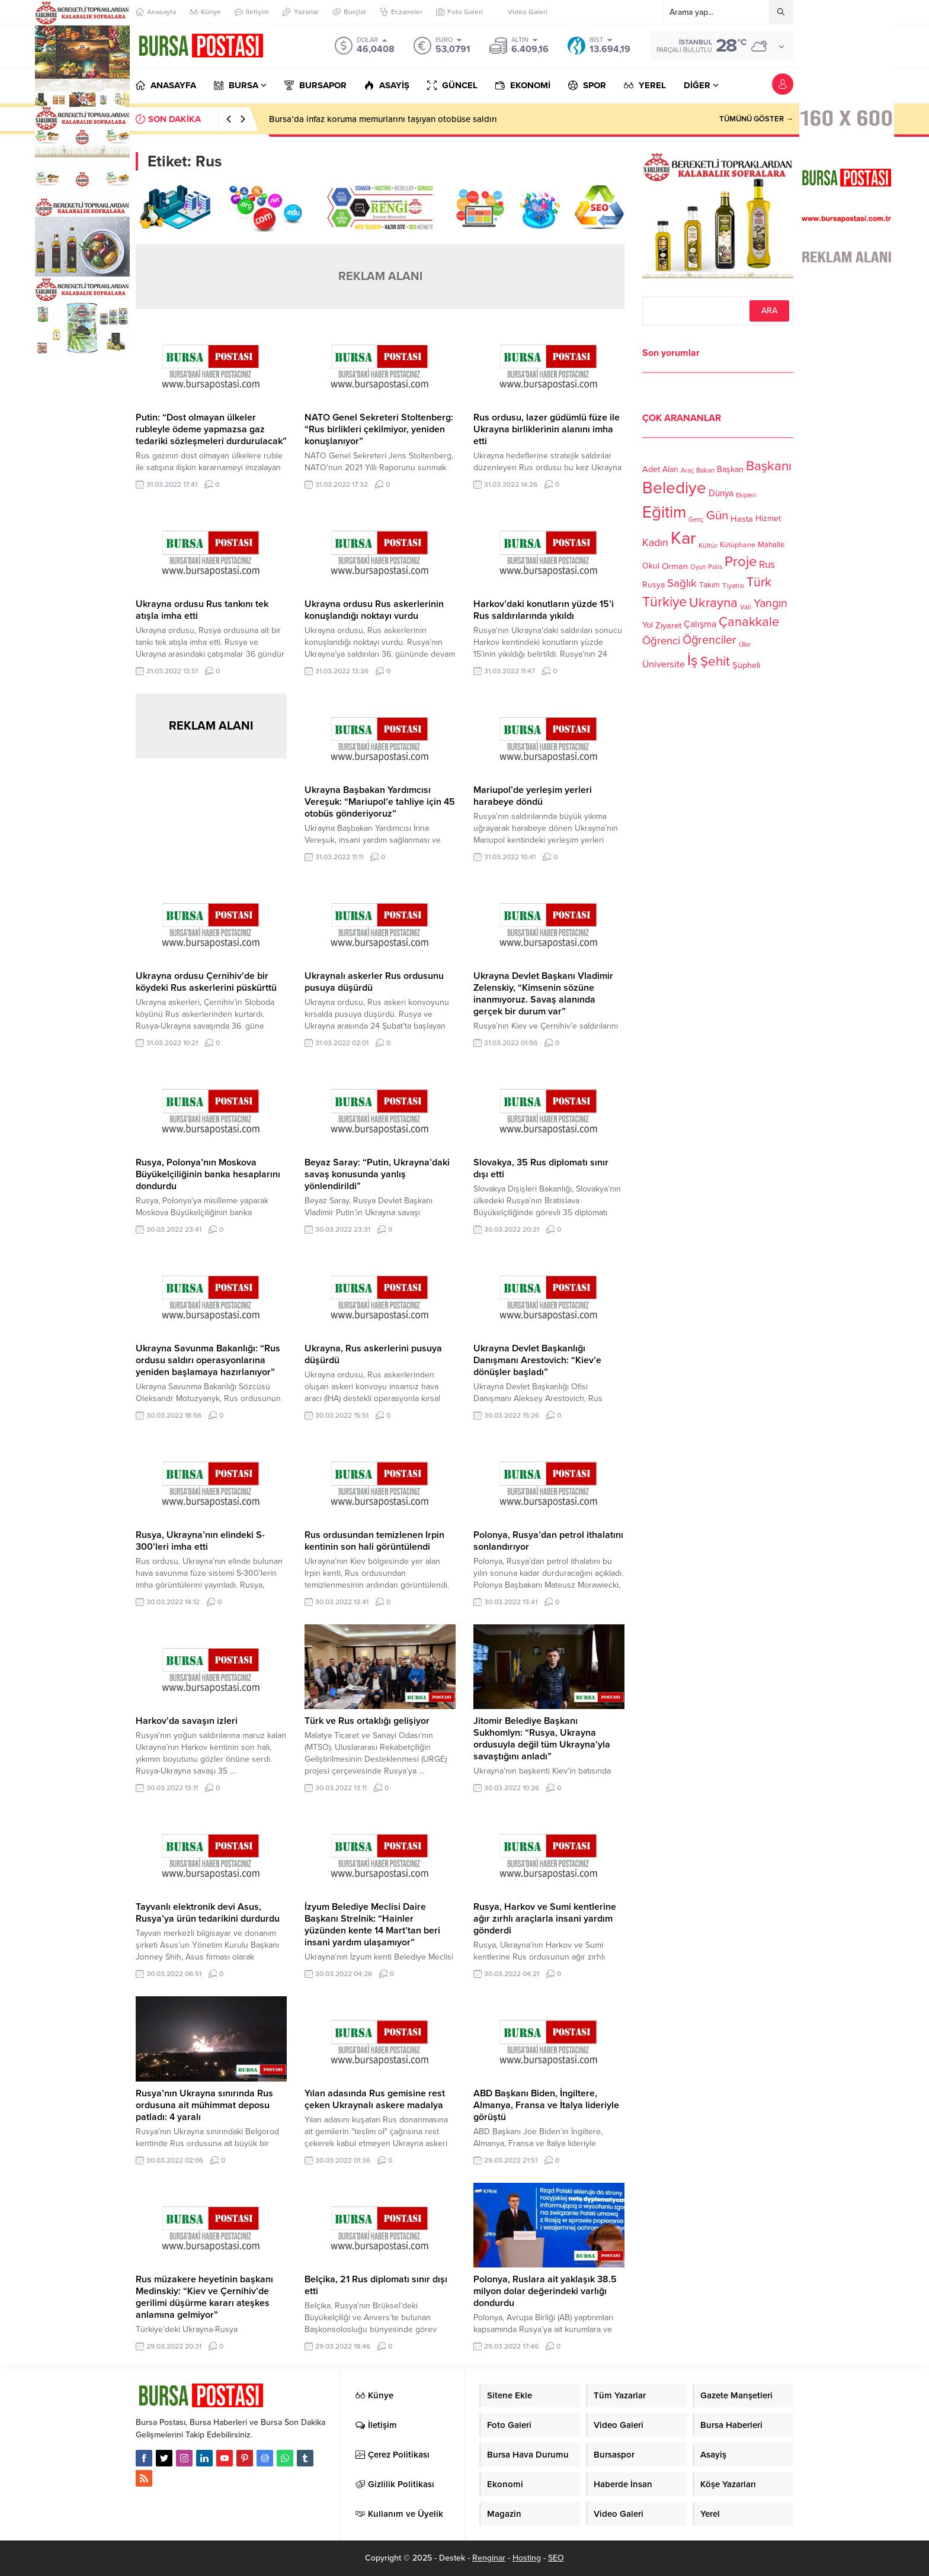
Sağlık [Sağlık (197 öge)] (682, 583)
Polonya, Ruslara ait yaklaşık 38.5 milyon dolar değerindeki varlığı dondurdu (545, 2291)
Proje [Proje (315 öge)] (741, 561)
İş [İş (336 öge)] (692, 660)
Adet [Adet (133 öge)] (651, 469)
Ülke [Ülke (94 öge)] (745, 644)
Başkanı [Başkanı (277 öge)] (769, 466)
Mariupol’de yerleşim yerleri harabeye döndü (532, 796)
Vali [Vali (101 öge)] (745, 607)
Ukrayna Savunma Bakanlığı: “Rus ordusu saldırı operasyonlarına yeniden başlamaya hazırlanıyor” (208, 1360)
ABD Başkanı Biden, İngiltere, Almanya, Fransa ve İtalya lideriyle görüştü (546, 2105)
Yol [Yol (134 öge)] (647, 625)
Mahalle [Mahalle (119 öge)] (771, 545)
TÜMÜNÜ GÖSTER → (756, 119)
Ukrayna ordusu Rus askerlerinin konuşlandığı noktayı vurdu (374, 610)
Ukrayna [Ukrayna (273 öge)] (713, 603)
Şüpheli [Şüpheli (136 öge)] (746, 665)
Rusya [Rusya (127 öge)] (653, 585)
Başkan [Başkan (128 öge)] (730, 469)
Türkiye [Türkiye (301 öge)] (664, 602)
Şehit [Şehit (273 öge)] (715, 661)
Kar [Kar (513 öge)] (683, 538)
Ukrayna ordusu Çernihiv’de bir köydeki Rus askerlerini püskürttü (206, 982)
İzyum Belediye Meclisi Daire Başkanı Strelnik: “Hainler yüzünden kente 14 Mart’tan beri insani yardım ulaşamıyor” (372, 1924)
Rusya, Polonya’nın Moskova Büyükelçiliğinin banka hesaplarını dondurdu (208, 1174)
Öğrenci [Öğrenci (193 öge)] (661, 640)
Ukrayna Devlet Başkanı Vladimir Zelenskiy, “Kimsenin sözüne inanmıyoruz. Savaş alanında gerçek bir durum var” (543, 993)
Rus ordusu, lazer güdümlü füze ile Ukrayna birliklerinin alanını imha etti (546, 429)
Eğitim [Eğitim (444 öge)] (664, 512)
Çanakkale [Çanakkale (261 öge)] (749, 621)
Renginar (488, 2558)
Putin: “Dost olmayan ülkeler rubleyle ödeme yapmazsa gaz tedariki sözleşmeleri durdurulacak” (211, 429)
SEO (556, 2558)
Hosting (526, 2558)
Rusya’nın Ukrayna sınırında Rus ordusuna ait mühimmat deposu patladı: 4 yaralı (204, 2105)
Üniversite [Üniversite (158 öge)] (663, 664)
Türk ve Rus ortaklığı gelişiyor (367, 1721)
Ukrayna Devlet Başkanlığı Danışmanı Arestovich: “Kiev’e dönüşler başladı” (537, 1360)
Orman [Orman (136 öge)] (675, 566)
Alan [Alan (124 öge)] (670, 469)
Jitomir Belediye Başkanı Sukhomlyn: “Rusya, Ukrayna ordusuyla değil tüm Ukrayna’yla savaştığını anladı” (541, 1738)
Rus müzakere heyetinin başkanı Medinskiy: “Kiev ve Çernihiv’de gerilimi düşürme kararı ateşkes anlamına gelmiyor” (204, 2297)
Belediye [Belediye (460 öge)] (674, 488)
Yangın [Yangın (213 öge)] (770, 603)
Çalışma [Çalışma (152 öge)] (700, 624)
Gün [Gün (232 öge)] (717, 515)
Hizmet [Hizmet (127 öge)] (768, 518)
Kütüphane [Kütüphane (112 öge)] (737, 545)
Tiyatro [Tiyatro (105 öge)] (733, 586)
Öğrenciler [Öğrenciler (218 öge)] (709, 640)
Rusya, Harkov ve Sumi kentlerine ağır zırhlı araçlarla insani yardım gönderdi (544, 1918)
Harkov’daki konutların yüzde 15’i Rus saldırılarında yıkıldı (543, 610)
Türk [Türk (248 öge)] (759, 582)
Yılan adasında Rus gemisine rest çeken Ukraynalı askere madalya (375, 2099)
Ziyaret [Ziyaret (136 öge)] (668, 625)
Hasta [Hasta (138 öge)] (742, 518)
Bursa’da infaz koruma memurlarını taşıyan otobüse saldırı (383, 119)
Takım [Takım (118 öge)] (709, 585)
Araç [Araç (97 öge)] (687, 470)
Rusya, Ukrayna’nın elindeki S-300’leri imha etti (200, 1541)
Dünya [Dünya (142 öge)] (721, 493)
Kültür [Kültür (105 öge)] (708, 545)
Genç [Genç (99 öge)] (696, 519)
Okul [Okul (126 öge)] (650, 566)
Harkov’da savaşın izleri (187, 1721)
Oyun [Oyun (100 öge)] (698, 567)
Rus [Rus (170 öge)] (767, 564)
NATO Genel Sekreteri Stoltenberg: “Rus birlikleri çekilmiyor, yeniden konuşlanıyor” (379, 429)
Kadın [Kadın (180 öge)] (655, 543)
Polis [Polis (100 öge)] (715, 567)
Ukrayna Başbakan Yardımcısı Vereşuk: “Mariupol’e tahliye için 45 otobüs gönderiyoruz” (380, 802)
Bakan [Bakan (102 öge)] (705, 470)
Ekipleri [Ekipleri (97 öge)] (746, 495)
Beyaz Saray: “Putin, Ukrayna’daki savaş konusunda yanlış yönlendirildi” (377, 1174)
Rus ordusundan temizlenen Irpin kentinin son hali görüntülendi (374, 1541)
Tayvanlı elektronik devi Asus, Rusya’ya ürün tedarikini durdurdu (208, 1913)
